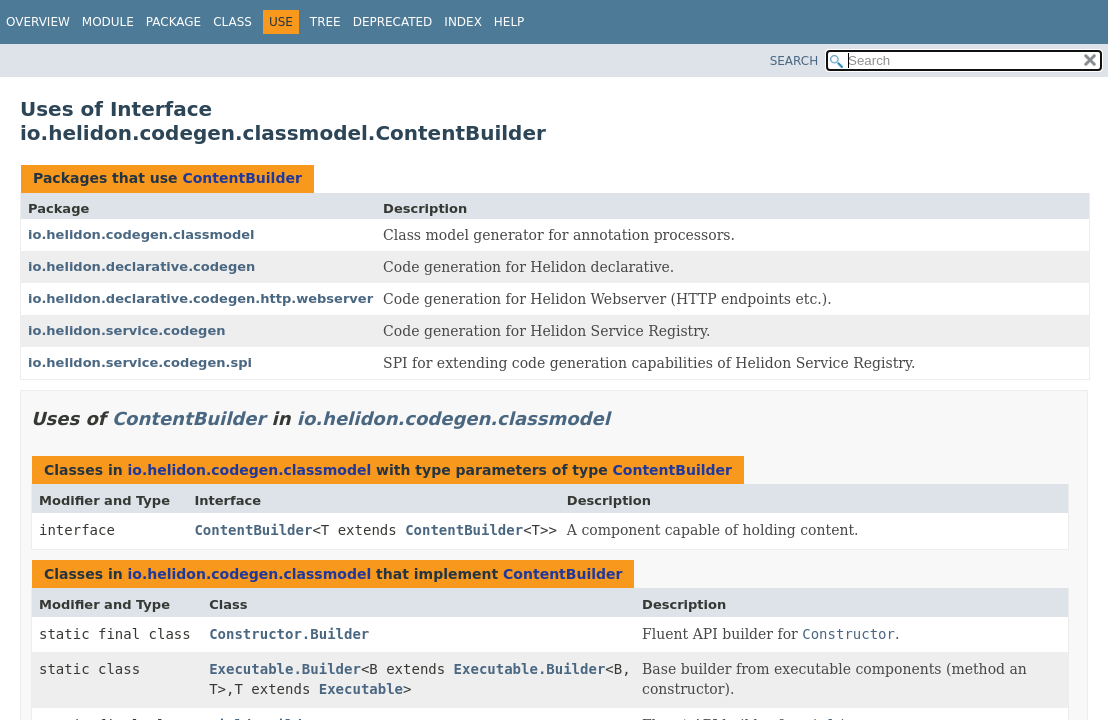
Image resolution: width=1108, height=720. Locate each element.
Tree (325, 22)
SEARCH (794, 61)
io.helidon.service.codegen (126, 330)
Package (173, 22)
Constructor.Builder (289, 634)
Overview (38, 22)
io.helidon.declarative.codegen (141, 266)
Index (463, 22)
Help (509, 22)
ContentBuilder (241, 178)
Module (108, 22)
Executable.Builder (285, 669)
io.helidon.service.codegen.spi (140, 362)
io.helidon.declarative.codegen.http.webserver (200, 298)
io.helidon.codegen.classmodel (141, 234)
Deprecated (393, 22)
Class (232, 22)
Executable (361, 689)
